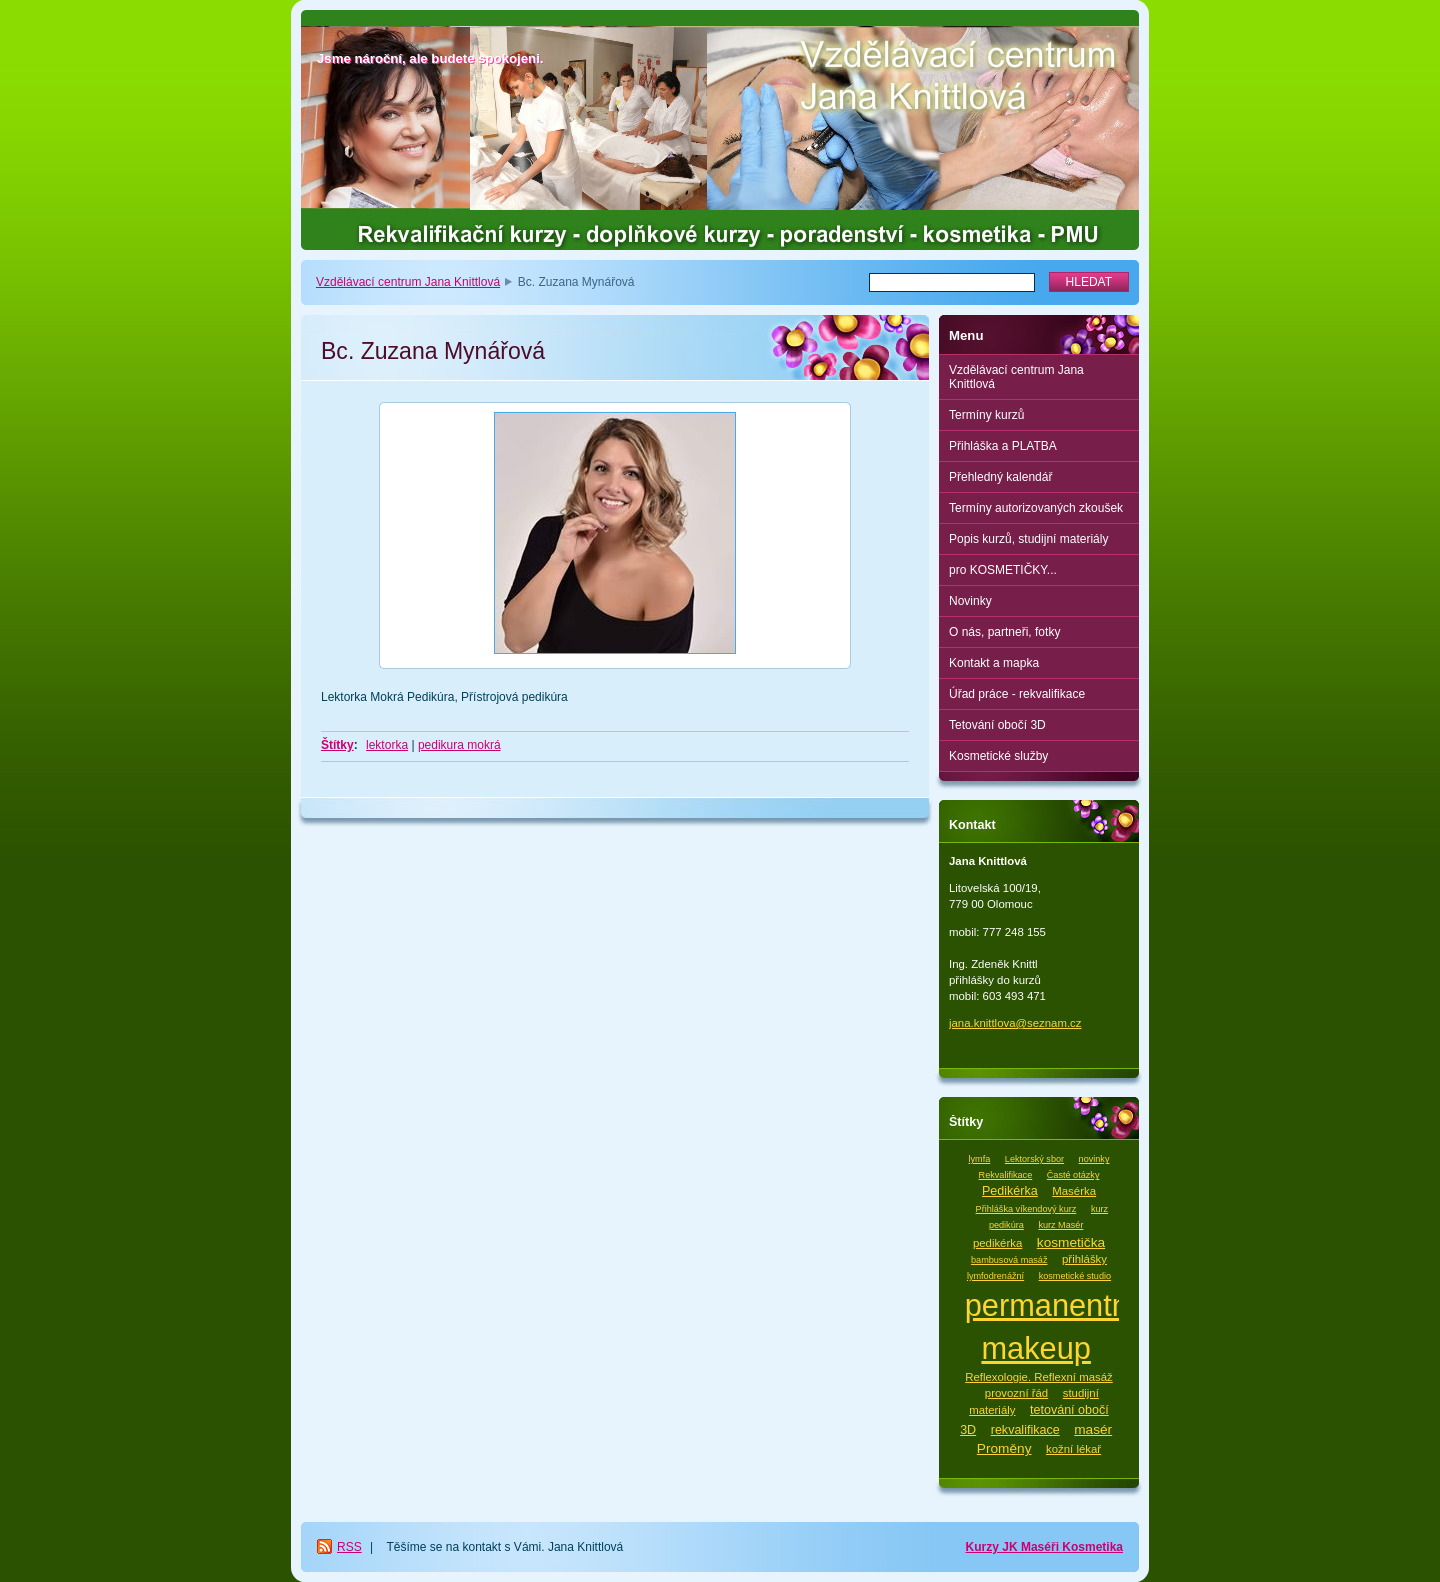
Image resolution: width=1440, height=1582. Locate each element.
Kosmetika (1092, 1547)
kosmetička (1071, 1242)
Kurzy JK (993, 1547)
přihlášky (1084, 1259)
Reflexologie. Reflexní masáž (1039, 1377)
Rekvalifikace (1006, 1175)
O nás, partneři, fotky (1004, 632)
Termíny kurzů (986, 415)
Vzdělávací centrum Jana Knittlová (408, 282)
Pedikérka (1010, 1191)
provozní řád (1016, 1393)
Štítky (337, 745)
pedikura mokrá (459, 745)
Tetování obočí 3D (997, 725)
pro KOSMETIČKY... (1003, 570)
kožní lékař (1073, 1449)
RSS (349, 1547)
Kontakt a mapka (994, 663)
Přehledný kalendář (1000, 477)
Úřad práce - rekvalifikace (1017, 694)
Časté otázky (1073, 1175)
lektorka (387, 745)
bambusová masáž (1009, 1260)
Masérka (1074, 1191)
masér (1093, 1429)
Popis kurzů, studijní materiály (1028, 539)
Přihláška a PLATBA (1003, 446)
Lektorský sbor (1034, 1159)
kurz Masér (1060, 1225)
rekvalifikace (1025, 1430)
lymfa (980, 1159)
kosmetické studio (1075, 1276)
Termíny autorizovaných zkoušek (1036, 508)
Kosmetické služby (998, 756)
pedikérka (997, 1243)
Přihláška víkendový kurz (1026, 1209)
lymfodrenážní (995, 1276)
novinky (1094, 1159)
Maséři (1041, 1547)
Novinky (970, 601)
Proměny (1004, 1448)
